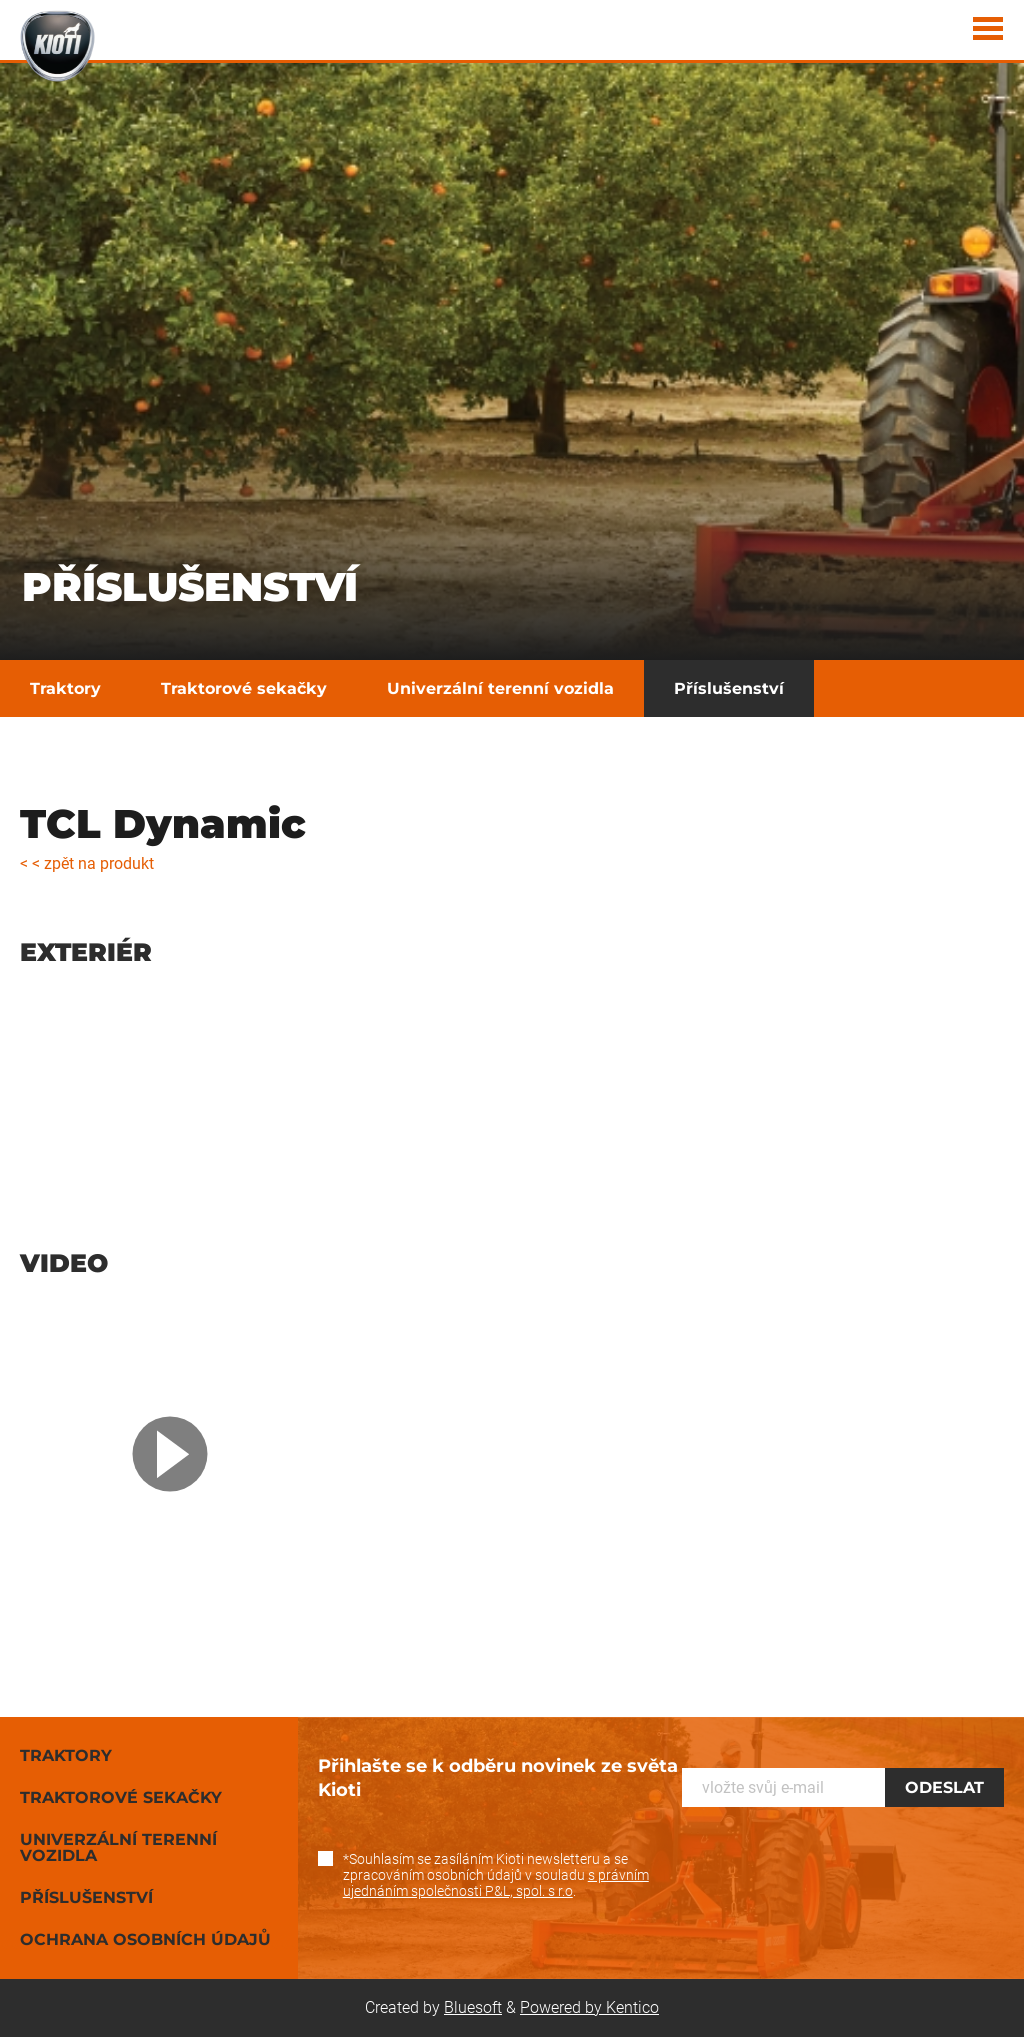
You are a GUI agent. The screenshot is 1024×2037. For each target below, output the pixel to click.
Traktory (65, 688)
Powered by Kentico (589, 2007)
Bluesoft (473, 2007)
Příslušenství (729, 688)
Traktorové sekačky (244, 688)
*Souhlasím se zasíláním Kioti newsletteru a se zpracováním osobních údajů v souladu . (496, 1875)
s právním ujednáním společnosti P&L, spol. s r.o (496, 1883)
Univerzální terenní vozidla (500, 688)
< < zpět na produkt (87, 863)
